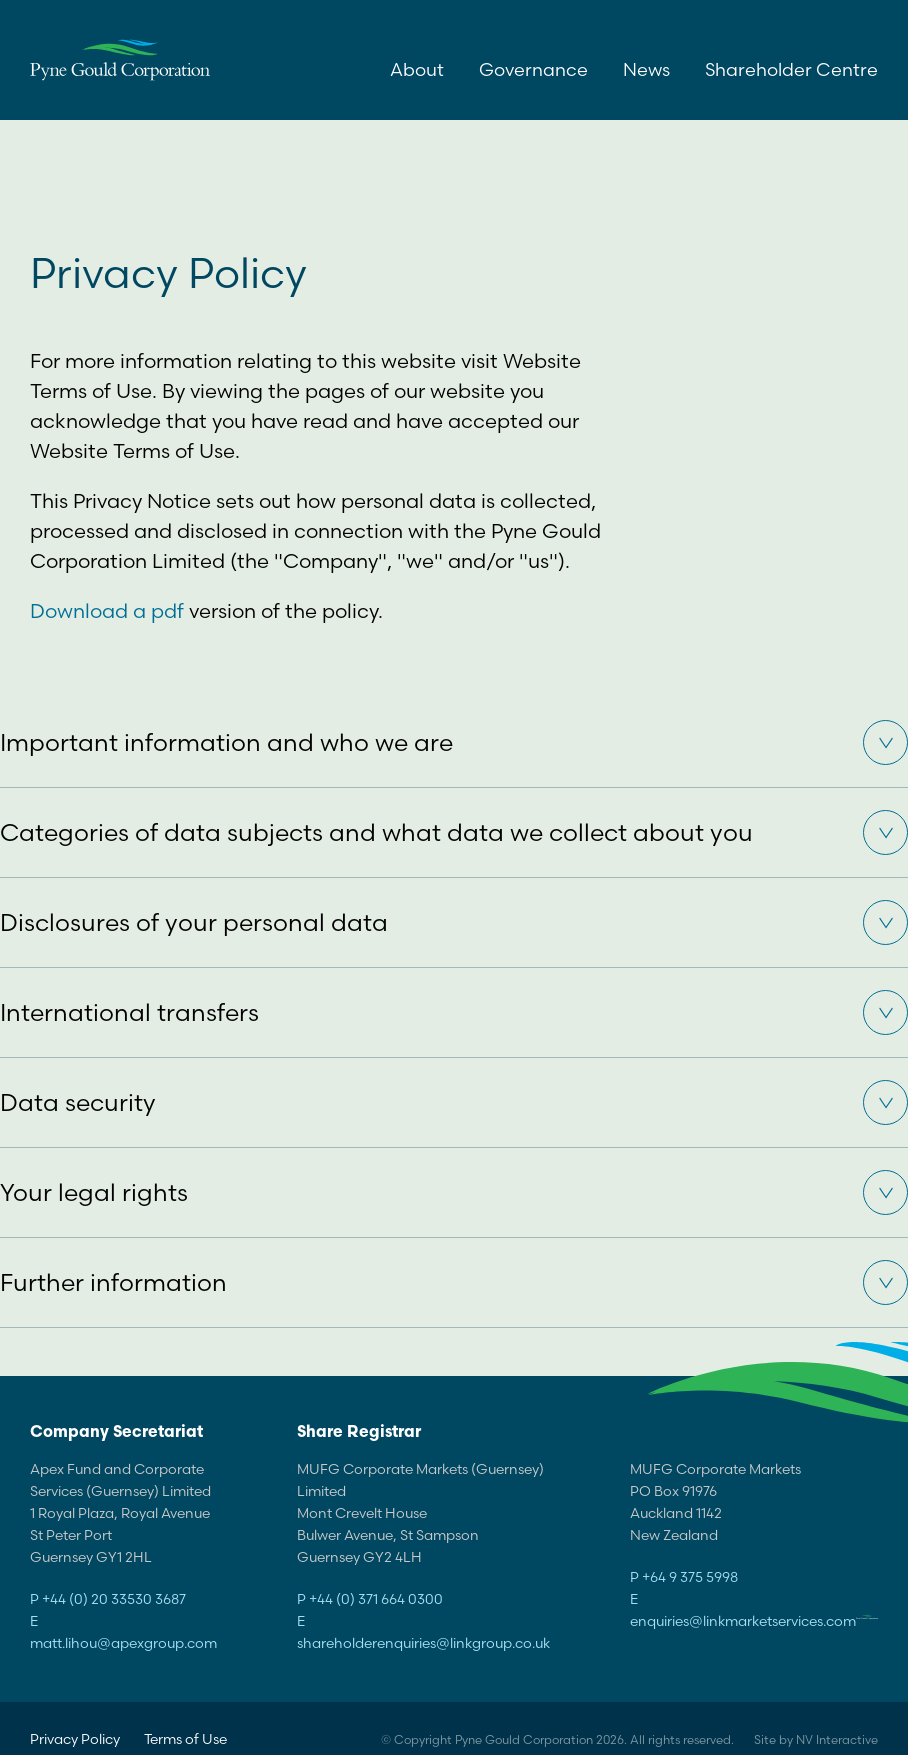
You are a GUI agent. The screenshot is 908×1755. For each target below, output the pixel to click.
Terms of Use (185, 1739)
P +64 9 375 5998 (684, 1577)
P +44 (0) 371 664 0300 (370, 1599)
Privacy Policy (75, 1739)
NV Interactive (837, 1739)
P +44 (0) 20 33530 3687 (108, 1599)
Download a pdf (107, 610)
